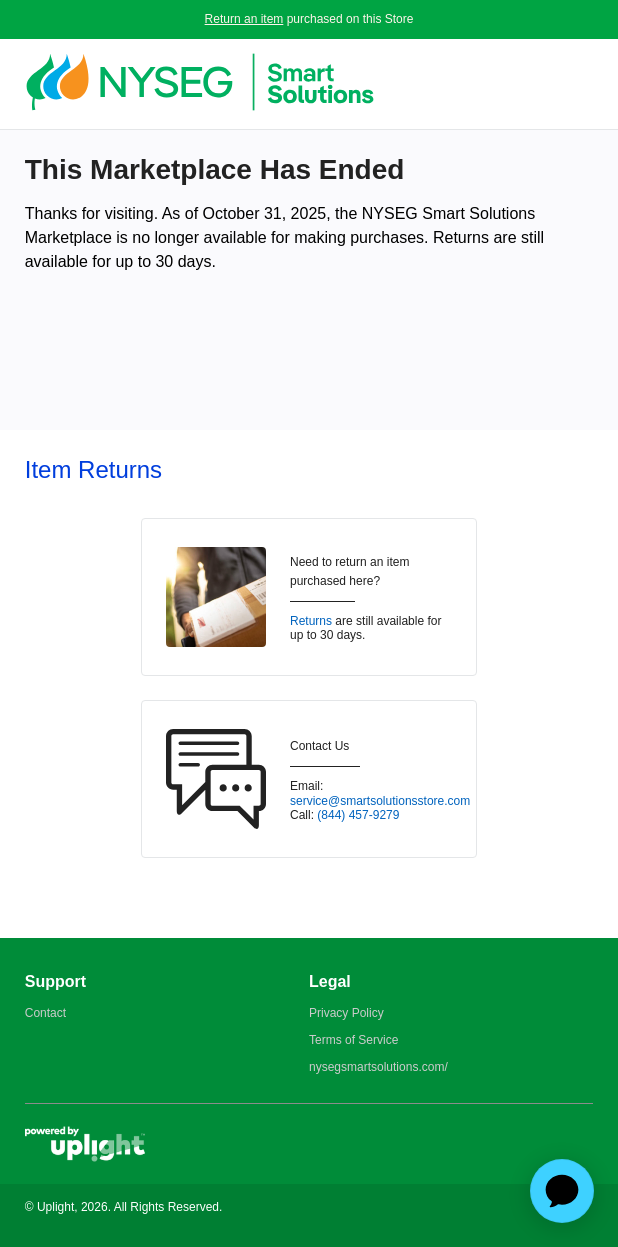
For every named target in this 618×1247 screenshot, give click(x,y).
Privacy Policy (346, 1013)
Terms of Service (353, 1040)
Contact (45, 1013)
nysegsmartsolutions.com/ (378, 1067)
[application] (562, 1191)
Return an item (244, 19)
